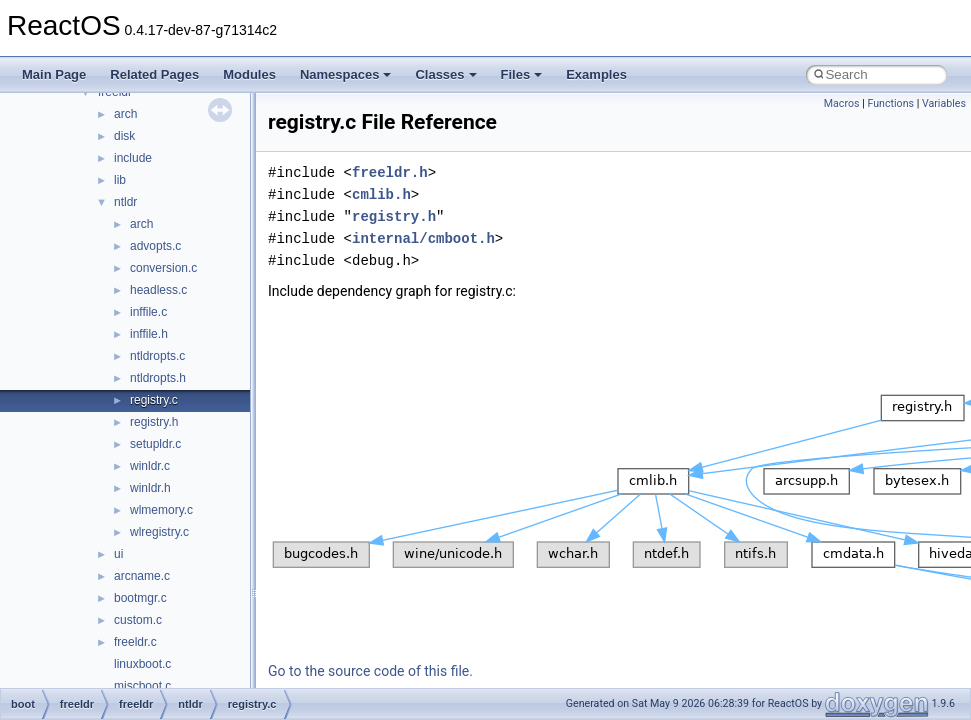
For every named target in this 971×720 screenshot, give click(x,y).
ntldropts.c (157, 356)
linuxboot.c (142, 664)
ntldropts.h (158, 378)
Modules (249, 74)
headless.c (158, 290)
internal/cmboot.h (423, 238)
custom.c (138, 620)
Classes (445, 74)
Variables (944, 103)
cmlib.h (381, 194)
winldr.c (150, 466)
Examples (596, 74)
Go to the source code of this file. (370, 671)
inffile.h (149, 334)
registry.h (154, 422)
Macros (842, 103)
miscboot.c (142, 686)
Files (522, 74)
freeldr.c (135, 642)
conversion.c (163, 268)
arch (125, 114)
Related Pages (154, 74)
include (133, 158)
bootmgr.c (140, 598)
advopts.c (155, 246)
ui (118, 554)
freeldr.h (390, 172)
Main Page (54, 74)
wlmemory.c (161, 510)
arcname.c (142, 576)
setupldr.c (155, 444)
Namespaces (346, 74)
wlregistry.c (159, 532)
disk (124, 136)
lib (120, 180)
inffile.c (148, 312)
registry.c (154, 400)
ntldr (125, 202)
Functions (890, 103)
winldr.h (150, 488)
